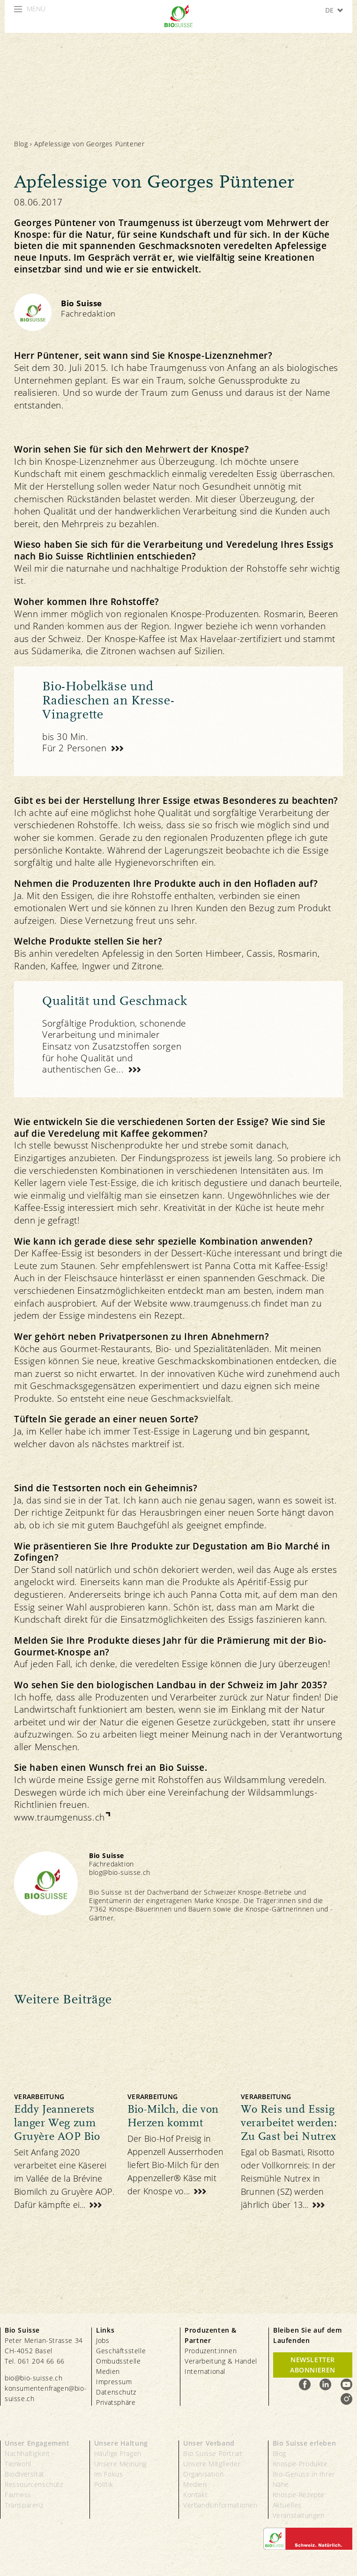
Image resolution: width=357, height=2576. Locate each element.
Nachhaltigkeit (27, 2453)
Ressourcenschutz (34, 2484)
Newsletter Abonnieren (312, 2364)
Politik (103, 2484)
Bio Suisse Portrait (212, 2453)
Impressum (114, 2381)
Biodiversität (25, 2474)
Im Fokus (108, 2474)
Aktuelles (287, 2504)
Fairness (18, 2494)
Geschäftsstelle (121, 2350)
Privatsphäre (115, 2402)
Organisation (203, 2474)
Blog (21, 143)
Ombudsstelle (118, 2361)
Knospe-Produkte (300, 2463)
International (205, 2371)
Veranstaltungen (299, 2515)
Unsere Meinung (120, 2463)
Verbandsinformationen (220, 2504)
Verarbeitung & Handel (221, 2361)
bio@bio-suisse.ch (33, 2377)
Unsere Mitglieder (211, 2463)
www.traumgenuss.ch (59, 1817)
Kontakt (195, 2494)
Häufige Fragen (117, 2453)
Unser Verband (209, 2443)
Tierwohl (18, 2463)
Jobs (102, 2340)
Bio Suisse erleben (304, 2443)
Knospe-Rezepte (299, 2494)
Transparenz (24, 2504)
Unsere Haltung (121, 2443)
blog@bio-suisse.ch (119, 1872)
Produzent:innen (211, 2350)
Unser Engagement (37, 2443)
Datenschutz (116, 2391)
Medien (108, 2371)
